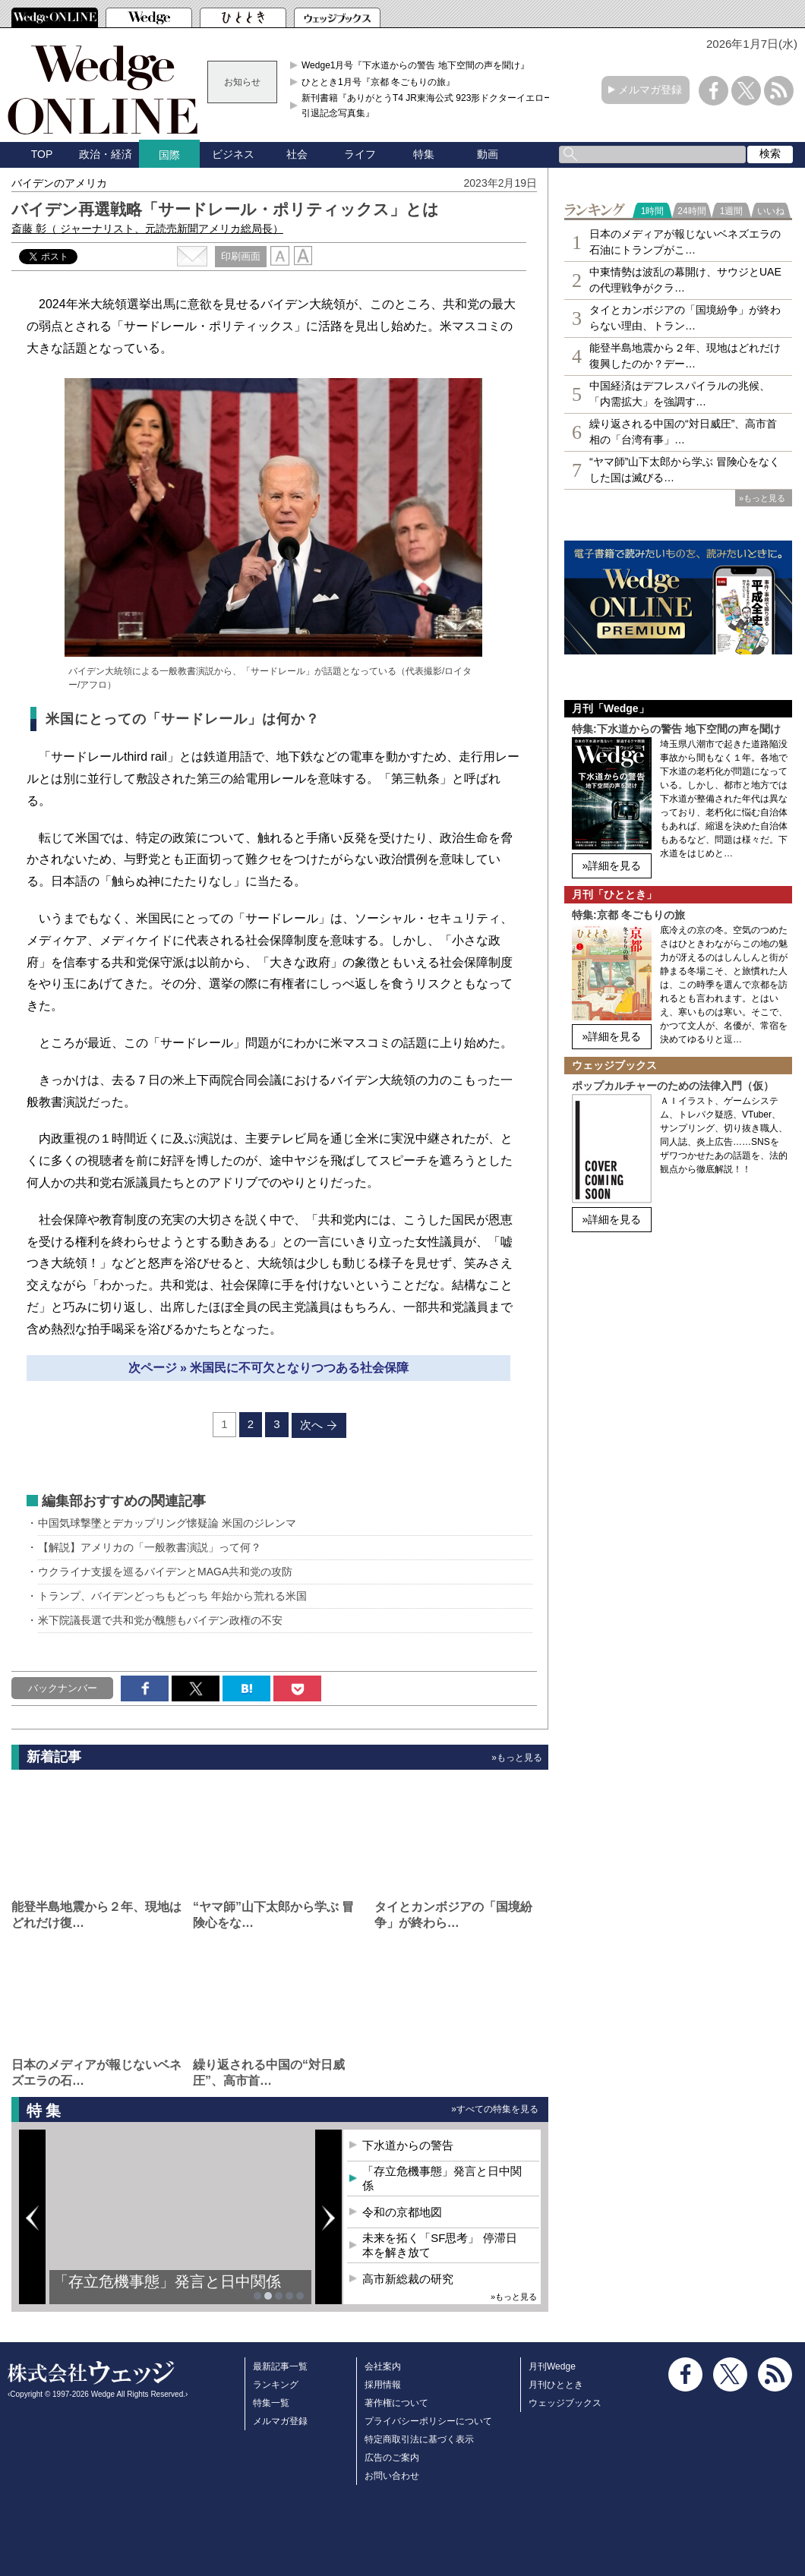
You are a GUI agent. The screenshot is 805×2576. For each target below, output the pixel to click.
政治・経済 (105, 154)
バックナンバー (62, 1688)
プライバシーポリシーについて (428, 2421)
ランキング (275, 2384)
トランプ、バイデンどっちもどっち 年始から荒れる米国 (172, 1596)
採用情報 (383, 2384)
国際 (169, 155)
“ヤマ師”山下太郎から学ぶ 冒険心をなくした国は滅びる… (684, 470)
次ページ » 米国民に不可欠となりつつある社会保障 (268, 1367)
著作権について (396, 2403)
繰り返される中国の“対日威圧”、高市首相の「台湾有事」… (683, 432)
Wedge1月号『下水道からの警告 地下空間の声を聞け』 (415, 65)
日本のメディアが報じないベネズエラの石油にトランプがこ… (685, 242)
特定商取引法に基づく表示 (419, 2439)
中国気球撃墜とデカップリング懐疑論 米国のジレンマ (167, 1523)
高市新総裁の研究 (407, 2278)
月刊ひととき (556, 2384)
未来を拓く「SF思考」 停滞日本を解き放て (439, 2245)
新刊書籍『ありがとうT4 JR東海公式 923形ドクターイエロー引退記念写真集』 (427, 105)
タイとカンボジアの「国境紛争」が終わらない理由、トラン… (685, 318)
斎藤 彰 (147, 228)
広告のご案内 (392, 2457)
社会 (297, 154)
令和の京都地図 (402, 2212)
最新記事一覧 (280, 2366)
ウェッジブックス (565, 2403)
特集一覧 (271, 2403)
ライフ (360, 154)
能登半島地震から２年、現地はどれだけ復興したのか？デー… (685, 356)
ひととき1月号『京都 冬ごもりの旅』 (378, 82)
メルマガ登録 (650, 90)
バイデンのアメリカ (59, 183)
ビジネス (233, 154)
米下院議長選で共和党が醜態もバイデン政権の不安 (160, 1620)
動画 (487, 154)
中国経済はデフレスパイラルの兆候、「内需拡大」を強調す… (679, 394)
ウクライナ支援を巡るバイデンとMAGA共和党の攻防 (165, 1571)
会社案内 (383, 2366)
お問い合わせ (392, 2475)
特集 (423, 154)
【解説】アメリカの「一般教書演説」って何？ (149, 1547)
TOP (42, 154)
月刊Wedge (552, 2366)
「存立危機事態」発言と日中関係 (167, 2281)
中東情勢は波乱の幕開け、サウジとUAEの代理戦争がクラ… (685, 280)
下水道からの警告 (407, 2145)
